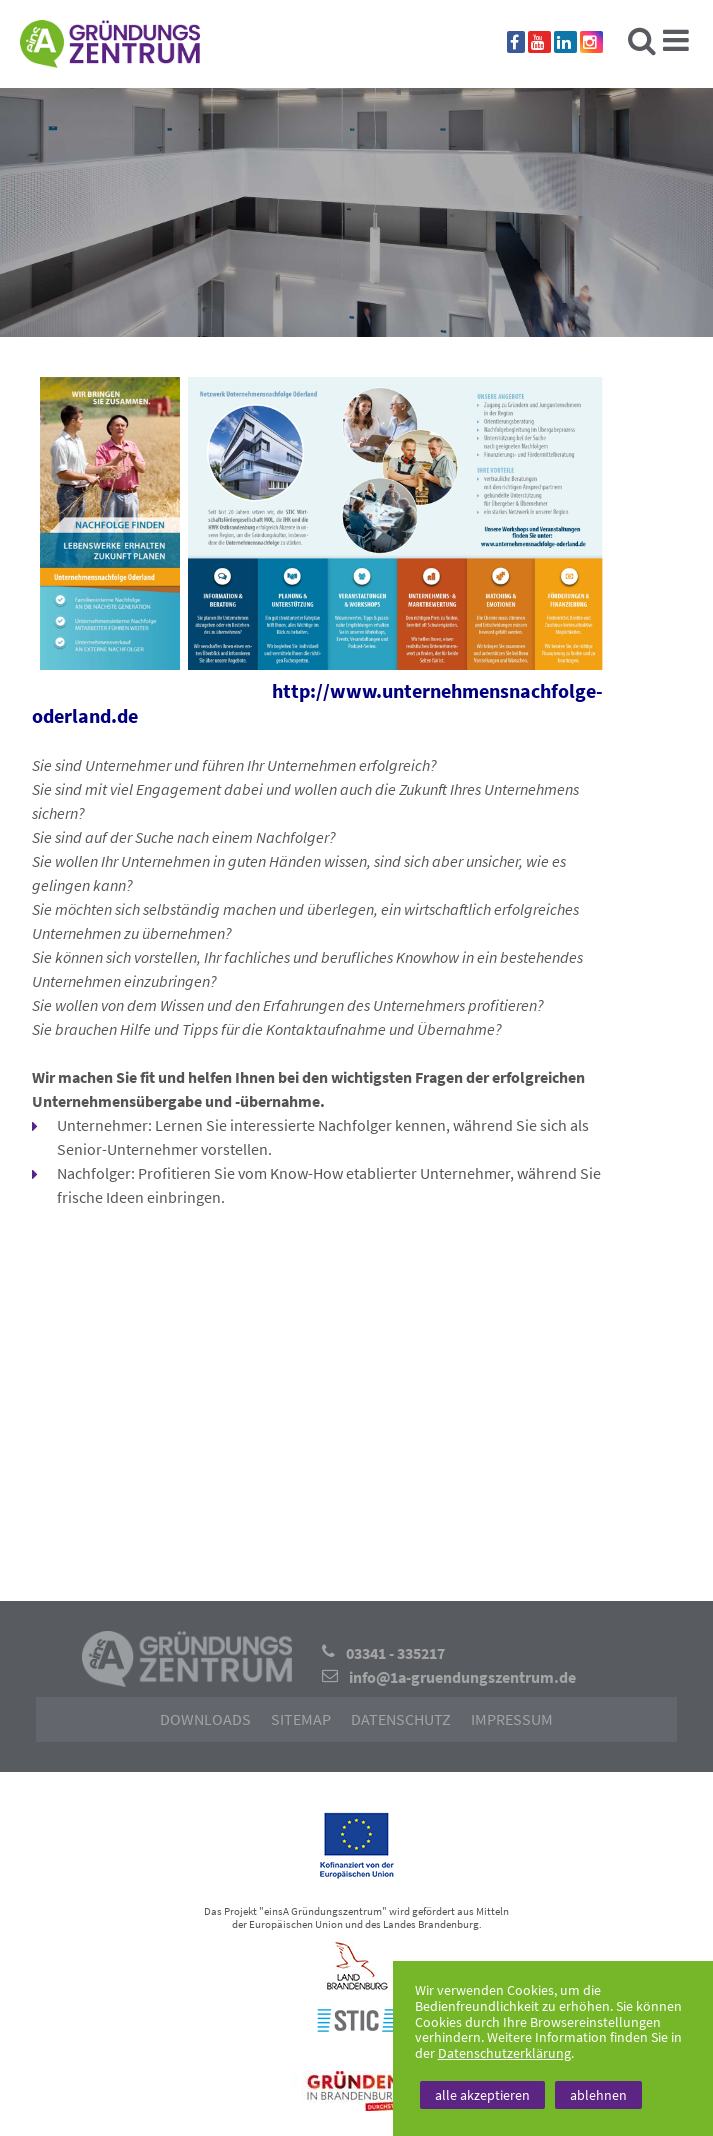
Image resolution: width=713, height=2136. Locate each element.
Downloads (205, 1719)
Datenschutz (401, 1719)
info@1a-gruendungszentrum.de (462, 1677)
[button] (321, 1389)
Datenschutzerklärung (504, 2053)
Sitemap (301, 1719)
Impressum (512, 1719)
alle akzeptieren (482, 2095)
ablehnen (598, 2095)
